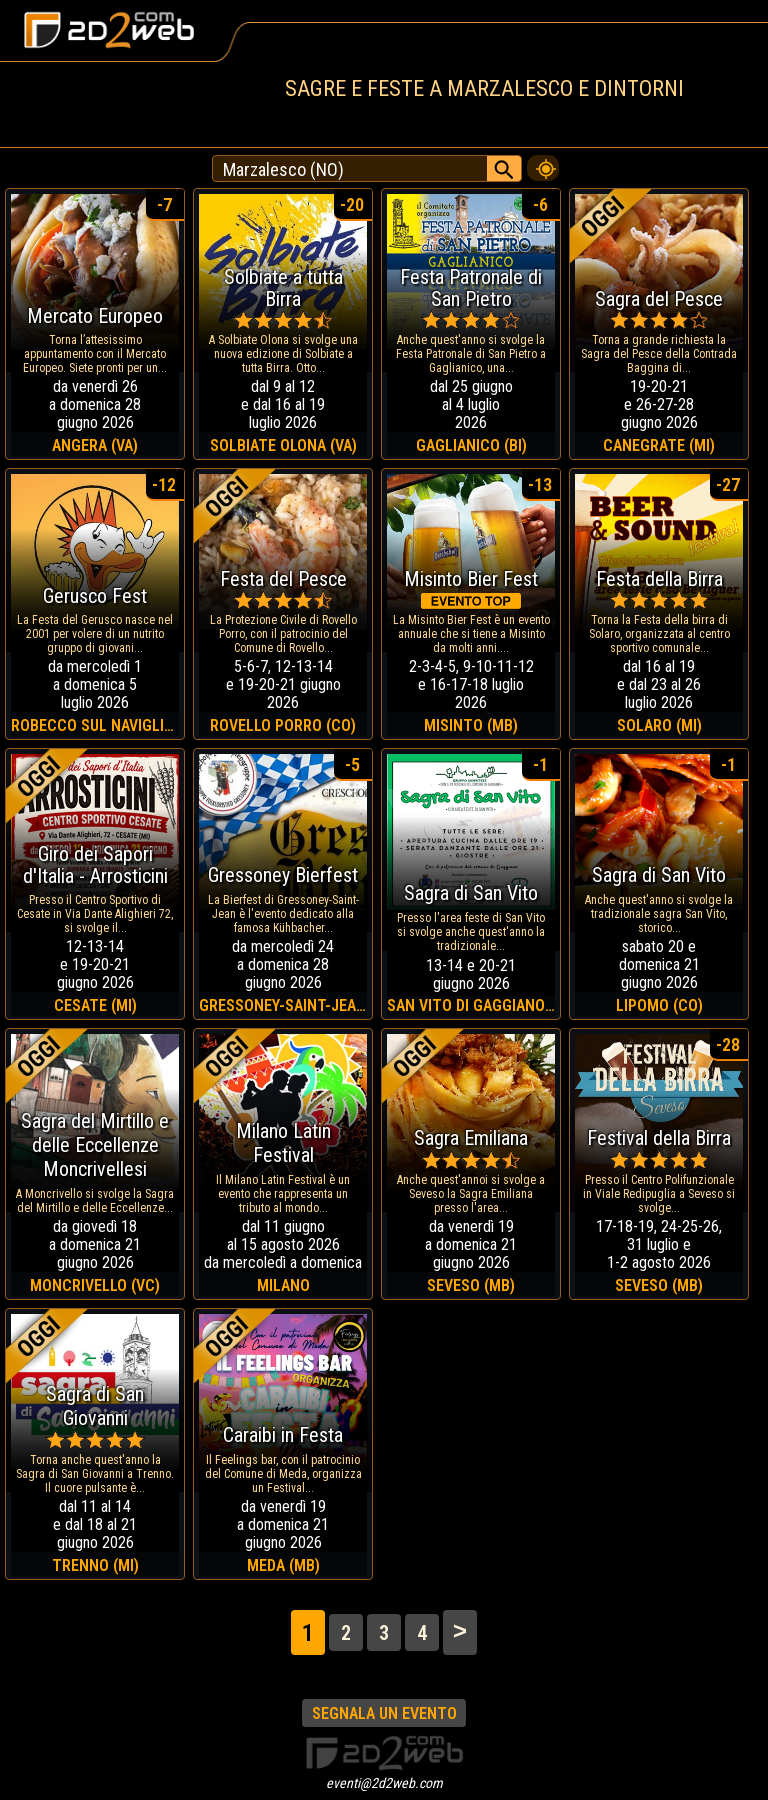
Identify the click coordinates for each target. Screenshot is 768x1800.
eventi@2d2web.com (384, 1783)
